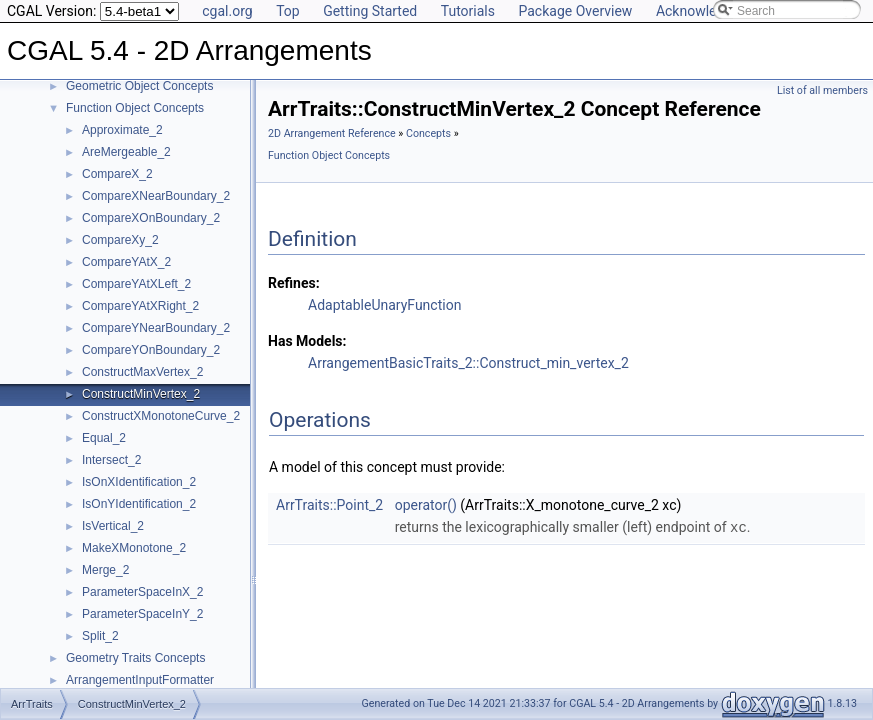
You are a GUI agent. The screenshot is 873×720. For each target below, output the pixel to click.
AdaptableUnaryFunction (384, 305)
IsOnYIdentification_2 (139, 504)
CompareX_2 (117, 174)
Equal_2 (104, 438)
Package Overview (575, 11)
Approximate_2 (122, 130)
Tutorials (468, 11)
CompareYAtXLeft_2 (136, 284)
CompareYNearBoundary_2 (156, 328)
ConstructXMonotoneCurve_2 (161, 416)
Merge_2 (105, 570)
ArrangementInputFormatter (140, 680)
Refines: (294, 283)
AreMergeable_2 (126, 152)
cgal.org (227, 11)
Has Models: (307, 341)
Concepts (428, 133)
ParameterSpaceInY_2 (142, 614)
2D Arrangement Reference (332, 133)
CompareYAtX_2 (126, 262)
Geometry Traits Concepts (135, 658)
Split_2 (100, 636)
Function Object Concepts (135, 108)
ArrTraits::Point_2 (329, 505)
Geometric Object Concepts (139, 86)
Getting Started (370, 11)
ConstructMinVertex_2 (141, 394)
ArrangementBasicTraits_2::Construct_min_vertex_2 (468, 363)
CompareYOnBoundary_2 (151, 350)
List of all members (822, 90)
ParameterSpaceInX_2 (142, 592)
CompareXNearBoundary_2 (156, 196)
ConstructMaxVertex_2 (142, 372)
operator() (426, 505)
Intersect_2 (111, 460)
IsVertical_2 (113, 526)
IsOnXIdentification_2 (139, 482)
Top (288, 11)
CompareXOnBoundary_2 (151, 218)
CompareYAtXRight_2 (140, 306)
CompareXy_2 (120, 240)
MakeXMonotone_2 (134, 548)
